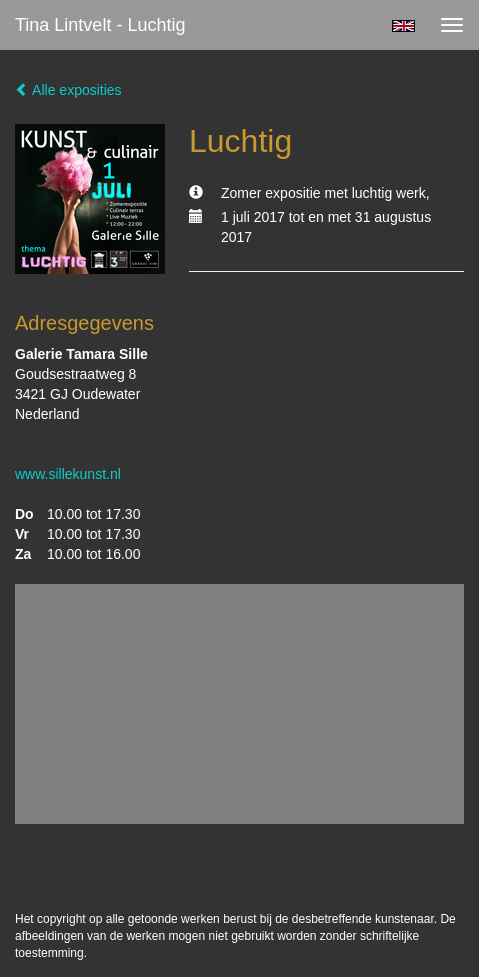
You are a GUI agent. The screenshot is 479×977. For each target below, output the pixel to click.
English (403, 26)
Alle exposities (68, 90)
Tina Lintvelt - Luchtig (100, 25)
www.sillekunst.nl (68, 474)
